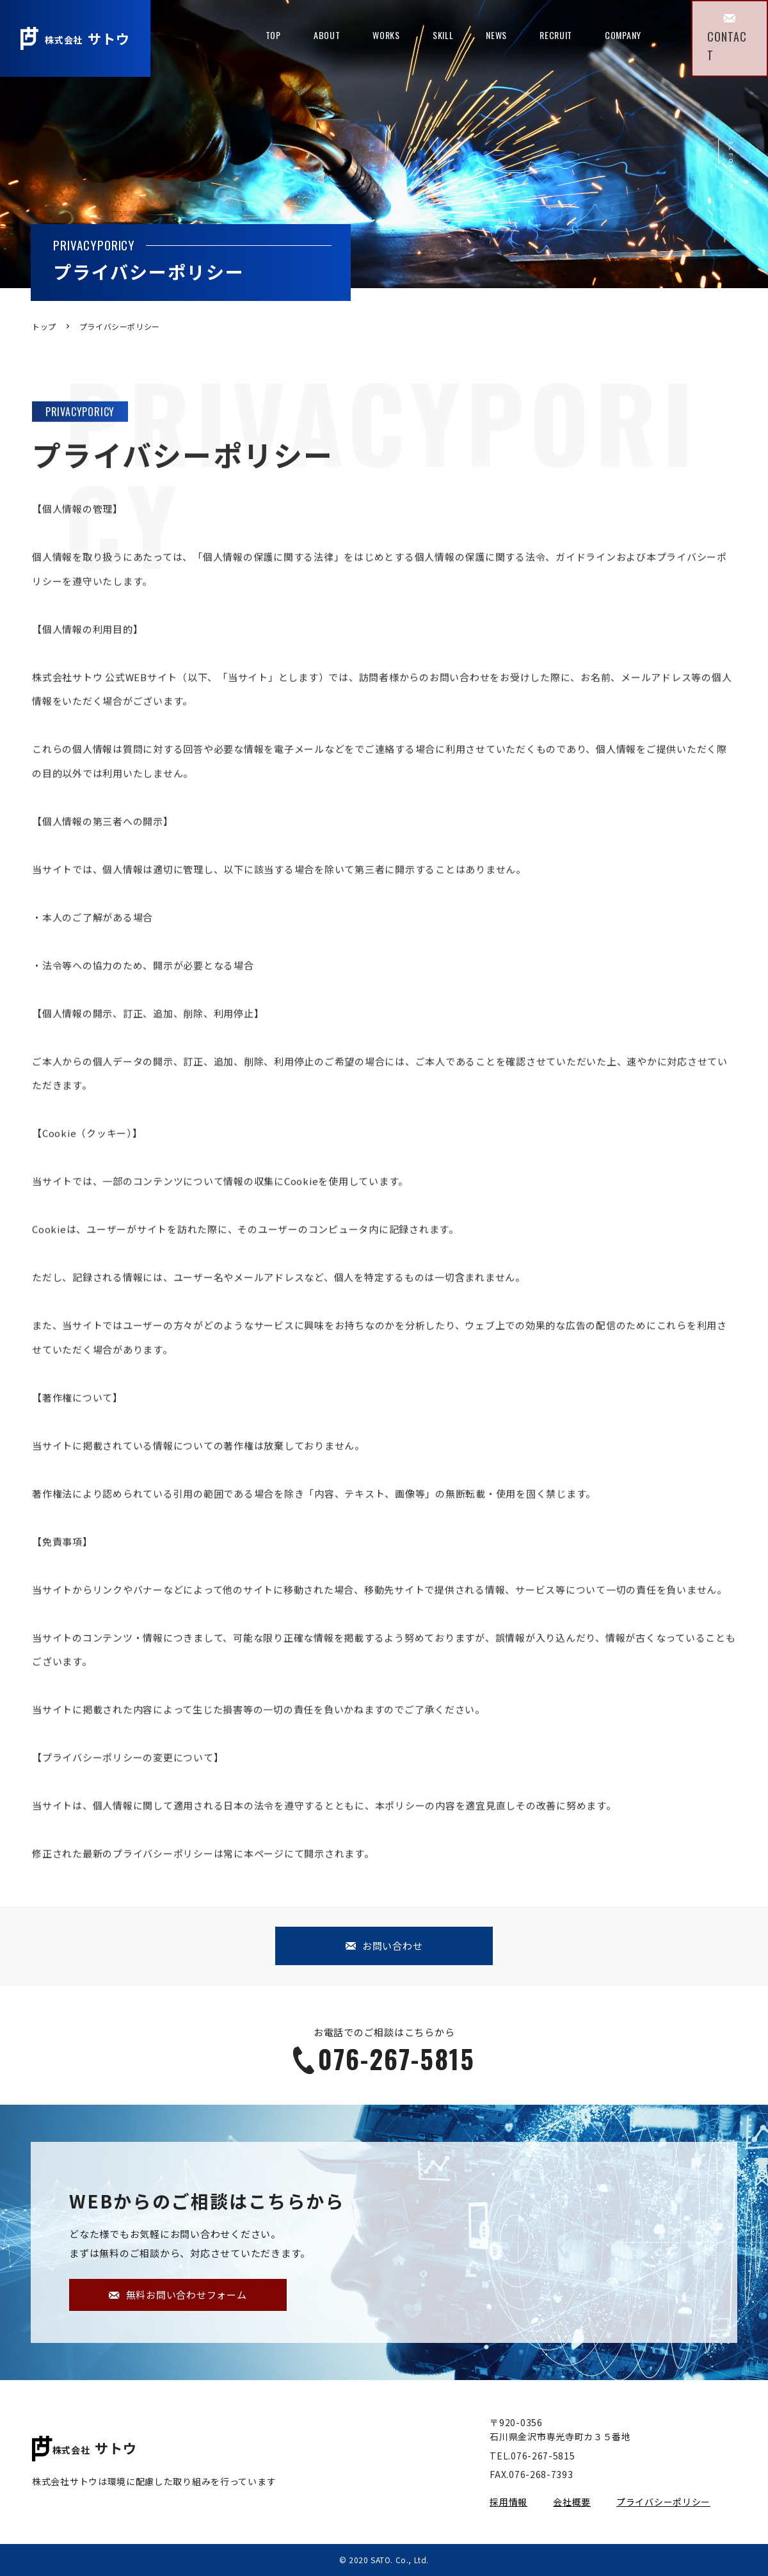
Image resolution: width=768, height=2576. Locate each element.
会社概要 (572, 2501)
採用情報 (508, 2501)
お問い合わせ (384, 1945)
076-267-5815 (383, 2059)
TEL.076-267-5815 (532, 2455)
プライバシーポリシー (663, 2501)
